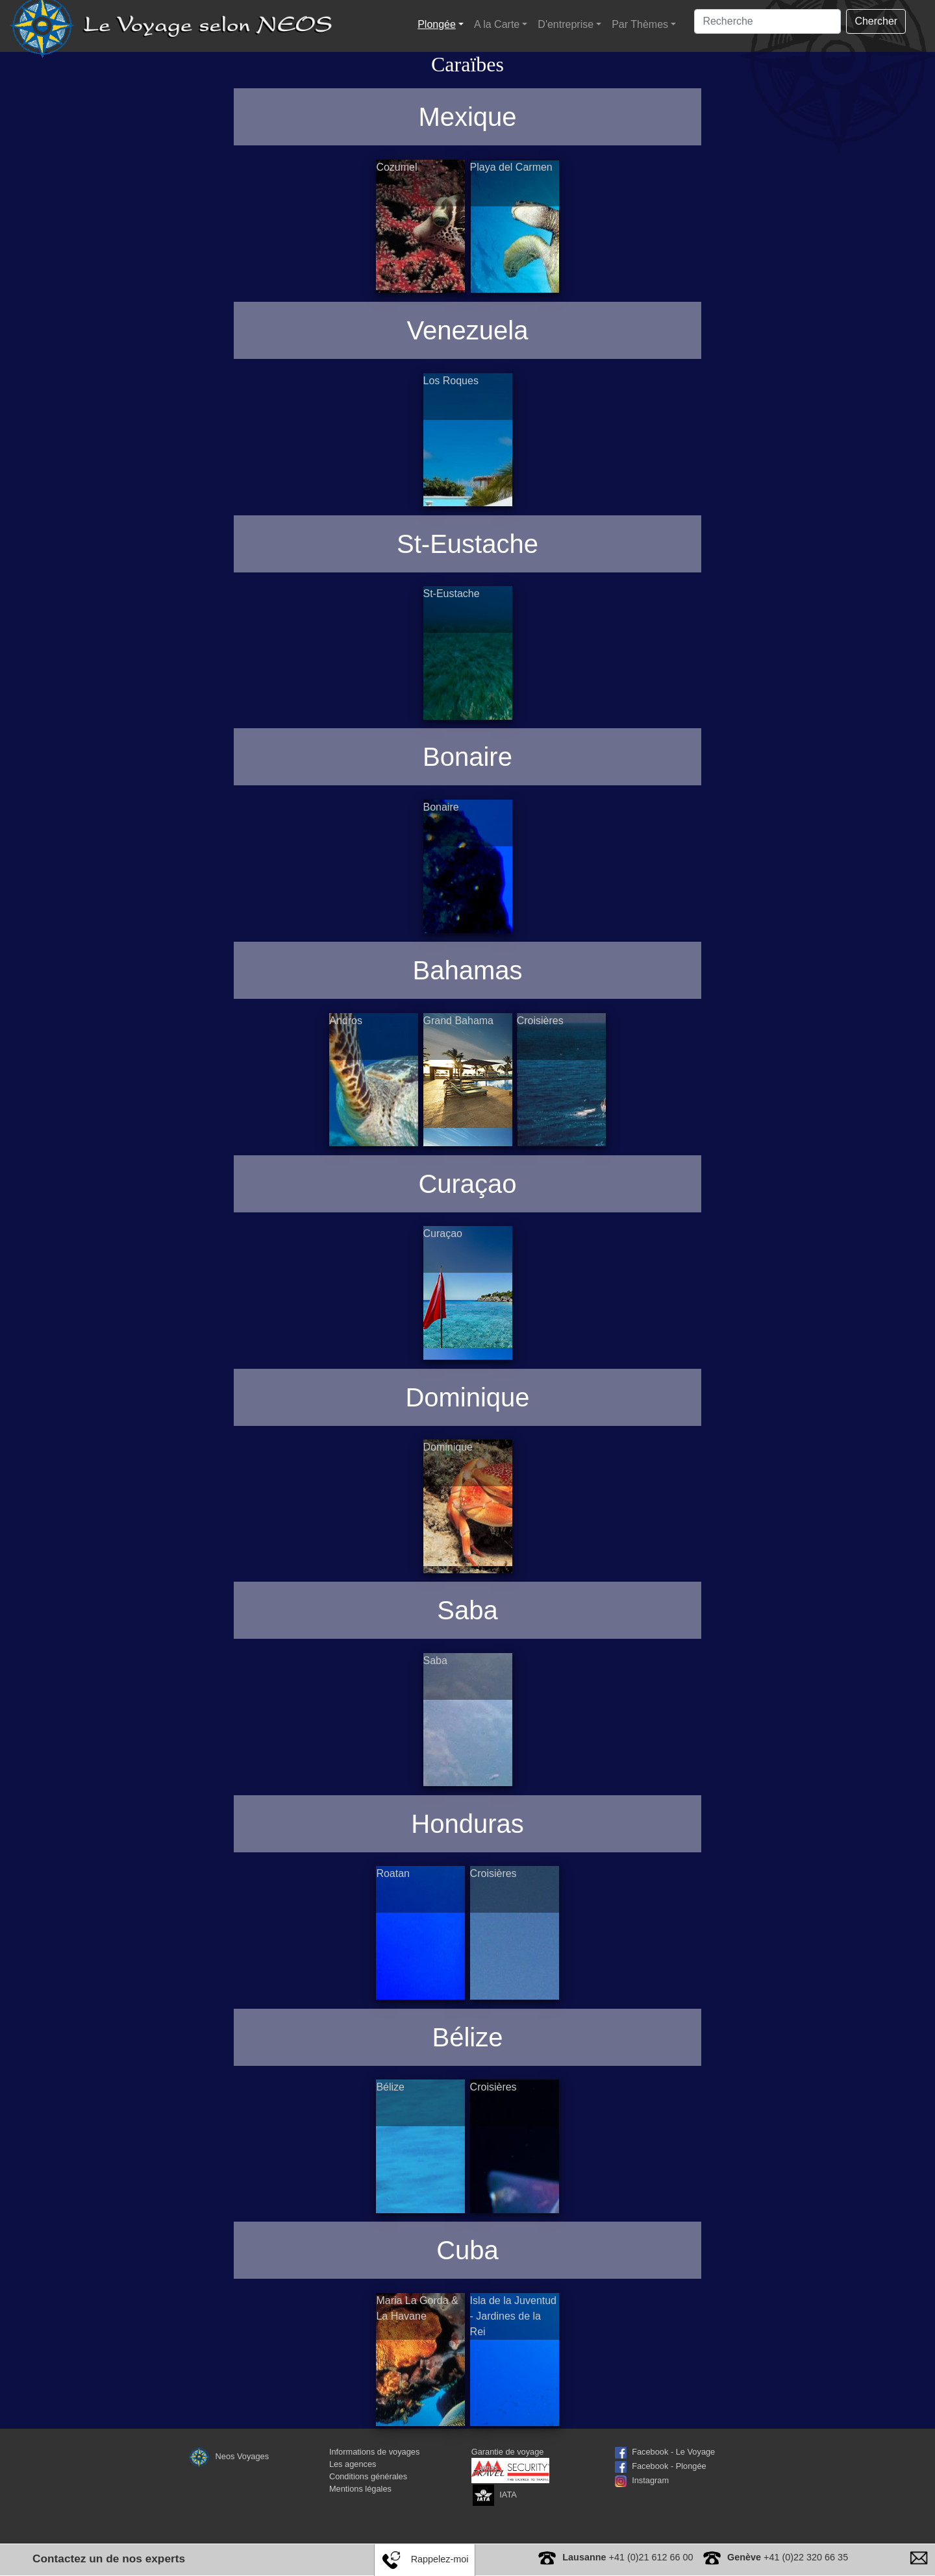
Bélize (467, 2037)
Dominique (467, 1397)
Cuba (467, 2250)
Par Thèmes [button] (640, 24)
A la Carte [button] (496, 24)
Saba (467, 1610)
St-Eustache (467, 544)
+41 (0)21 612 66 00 (627, 2557)
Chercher (875, 21)
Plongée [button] (437, 24)
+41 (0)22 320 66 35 (787, 2557)
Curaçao (467, 1184)
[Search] (767, 21)
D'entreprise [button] (565, 24)
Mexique (467, 117)
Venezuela (468, 330)
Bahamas (468, 970)
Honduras (467, 1823)
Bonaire (467, 756)
